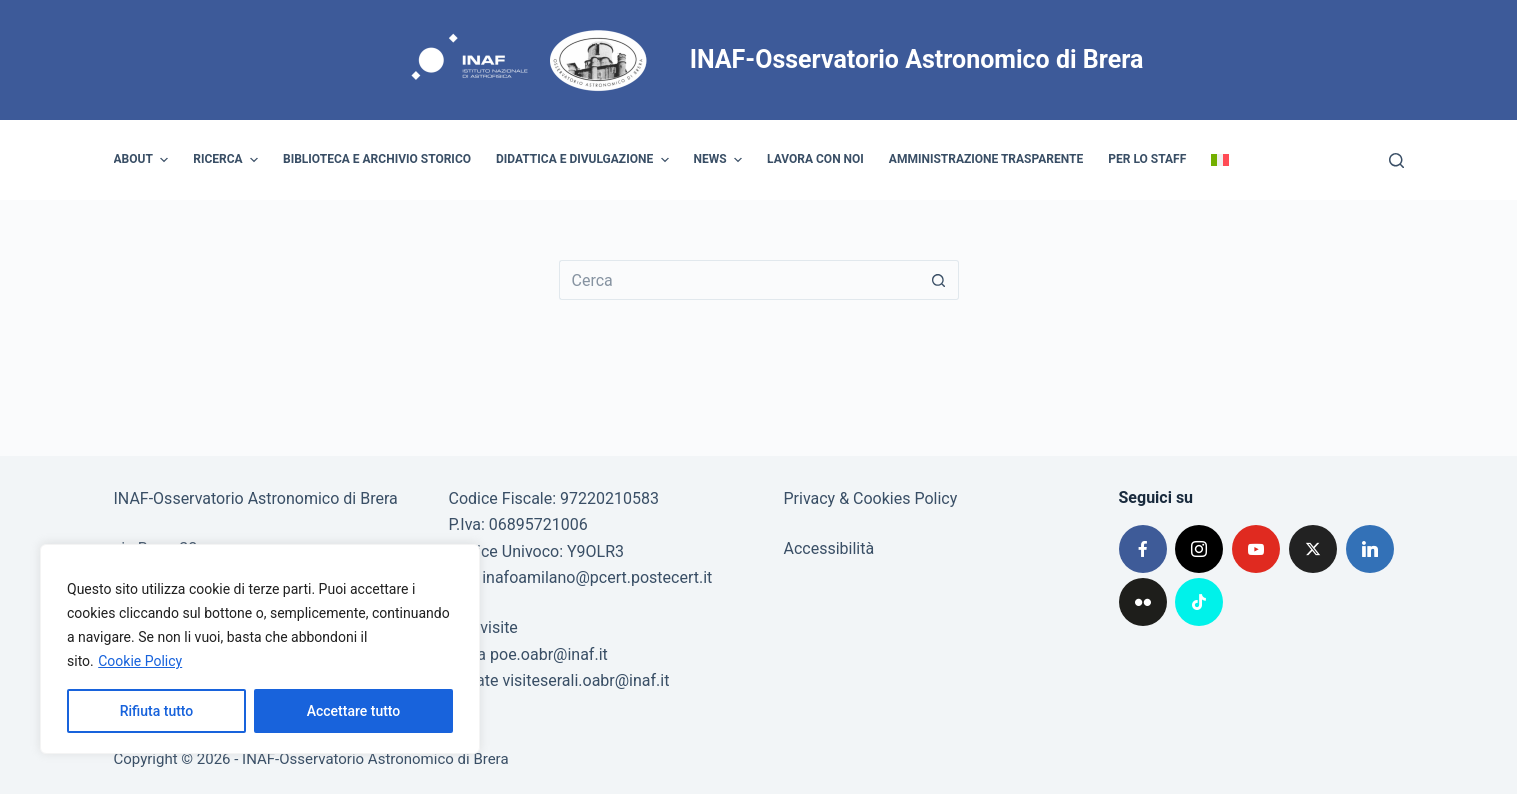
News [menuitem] (721, 160)
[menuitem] (1220, 160)
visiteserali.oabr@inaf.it (585, 680)
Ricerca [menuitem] (228, 160)
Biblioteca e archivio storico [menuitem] (377, 159)
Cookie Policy (140, 661)
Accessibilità (829, 548)
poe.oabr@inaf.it (549, 654)
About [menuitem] (144, 160)
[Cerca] (1396, 160)
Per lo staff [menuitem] (1147, 159)
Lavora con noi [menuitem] (815, 159)
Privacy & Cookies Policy (871, 498)
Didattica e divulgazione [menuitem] (585, 160)
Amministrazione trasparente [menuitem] (986, 159)
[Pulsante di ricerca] (939, 280)
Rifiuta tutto (157, 711)
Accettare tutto (354, 711)
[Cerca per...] (739, 280)
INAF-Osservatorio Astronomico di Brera (917, 59)
